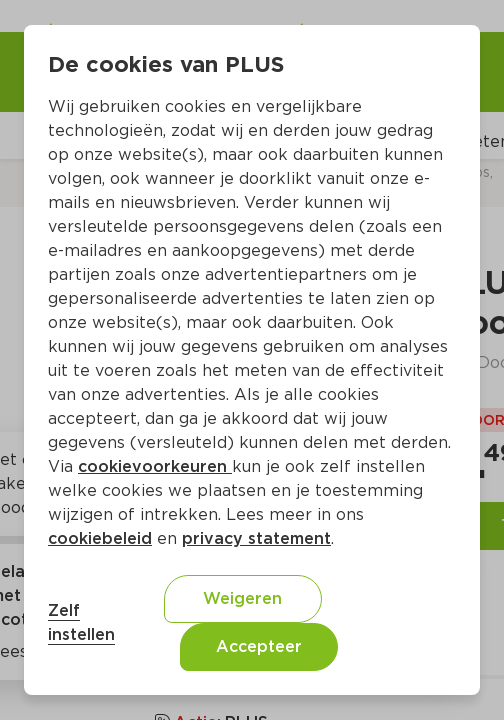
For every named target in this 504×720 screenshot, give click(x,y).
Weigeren (242, 598)
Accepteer (259, 646)
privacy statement (256, 538)
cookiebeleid (100, 538)
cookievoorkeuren (155, 466)
